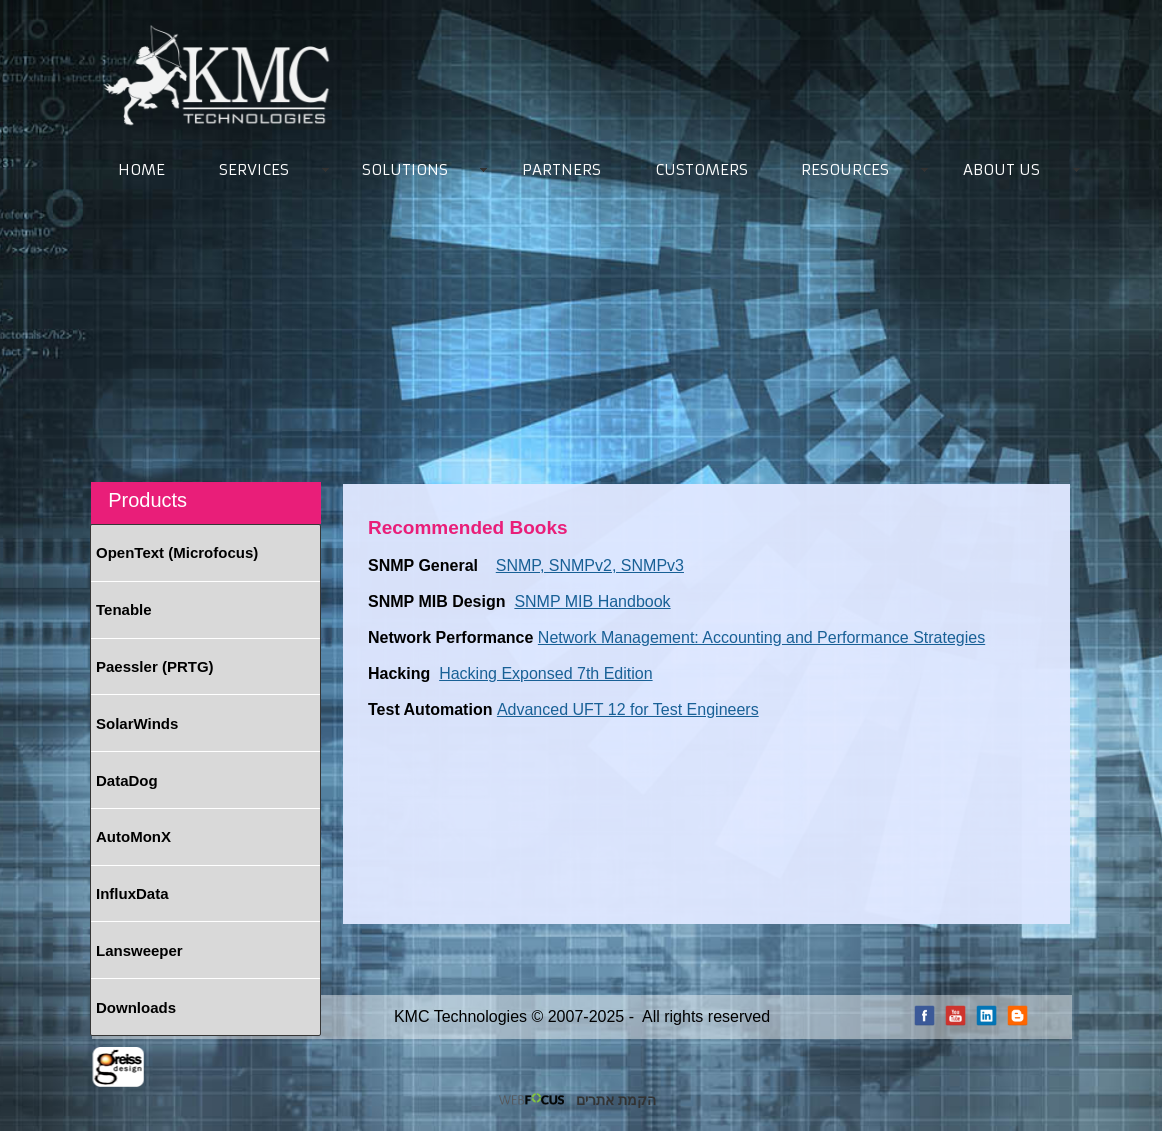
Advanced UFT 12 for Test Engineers (628, 709)
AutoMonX (133, 836)
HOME (141, 169)
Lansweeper (139, 950)
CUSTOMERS (701, 169)
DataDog (127, 780)
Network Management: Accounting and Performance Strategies (761, 637)
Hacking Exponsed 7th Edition (545, 673)
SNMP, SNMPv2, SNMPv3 (590, 565)
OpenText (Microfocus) (177, 552)
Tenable (124, 609)
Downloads (136, 1007)
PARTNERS (561, 169)
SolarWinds (137, 723)
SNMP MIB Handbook (592, 601)
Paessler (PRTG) (155, 666)
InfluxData (132, 893)
